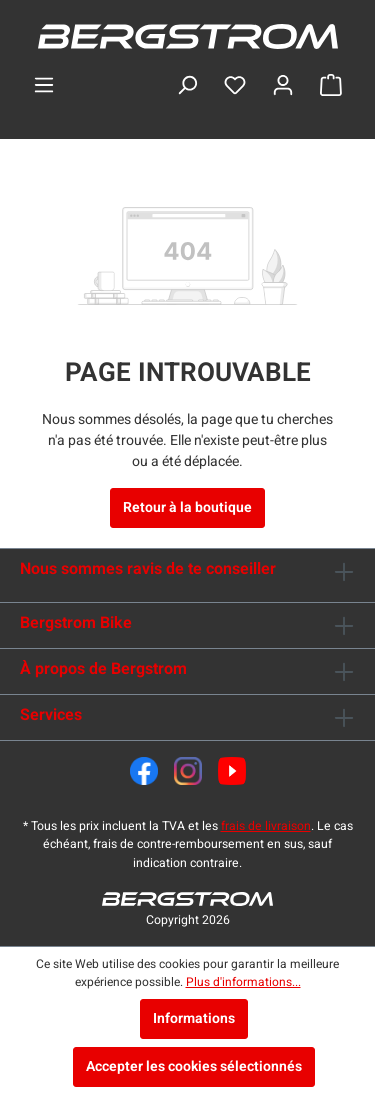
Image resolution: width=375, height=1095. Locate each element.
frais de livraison (266, 826)
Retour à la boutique (187, 507)
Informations (194, 1018)
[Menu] (44, 85)
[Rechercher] (187, 85)
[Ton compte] (283, 85)
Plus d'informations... (243, 982)
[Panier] (331, 85)
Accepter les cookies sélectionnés (194, 1066)
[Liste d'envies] (235, 85)
